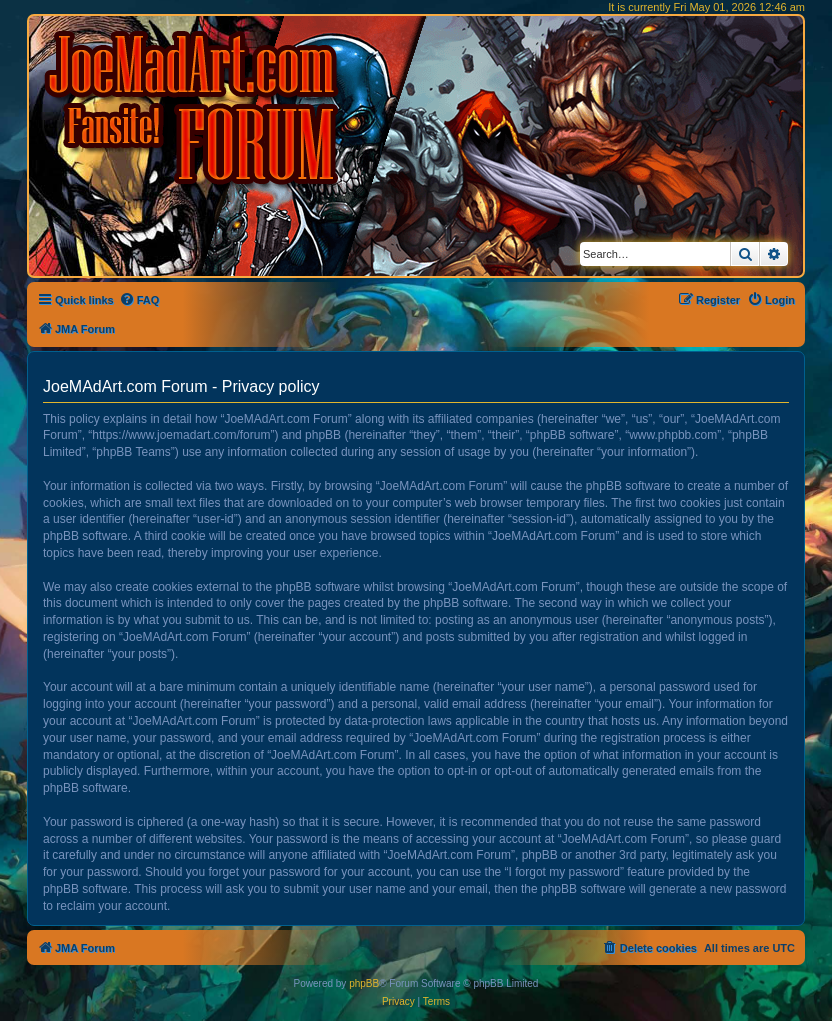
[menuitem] (139, 300)
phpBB (364, 983)
